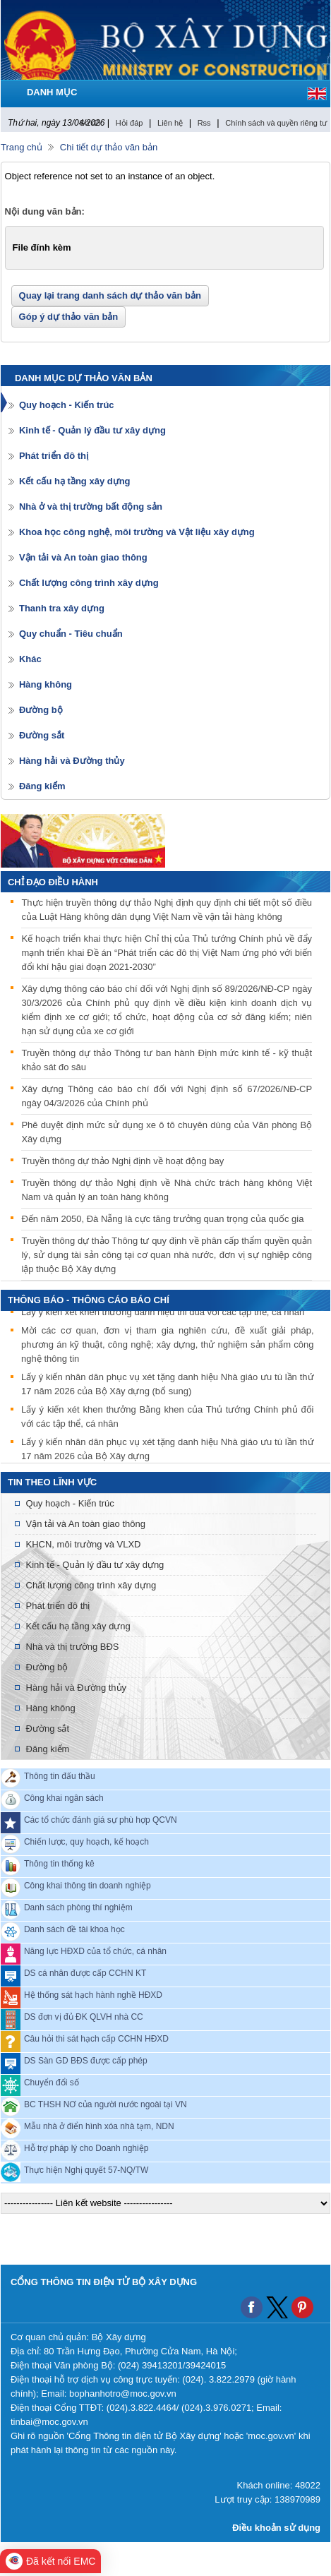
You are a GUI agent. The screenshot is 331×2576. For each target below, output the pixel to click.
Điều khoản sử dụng (276, 2527)
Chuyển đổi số (51, 2082)
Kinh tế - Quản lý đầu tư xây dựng (92, 430)
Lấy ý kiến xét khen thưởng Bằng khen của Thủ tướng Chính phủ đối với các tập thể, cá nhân (167, 1418)
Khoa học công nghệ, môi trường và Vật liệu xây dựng (137, 532)
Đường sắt (41, 735)
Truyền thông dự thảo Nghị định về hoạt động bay (122, 1161)
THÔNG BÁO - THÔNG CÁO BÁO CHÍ (88, 1300)
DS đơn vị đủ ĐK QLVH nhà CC (83, 2016)
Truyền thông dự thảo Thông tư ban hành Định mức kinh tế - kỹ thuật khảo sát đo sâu (166, 1060)
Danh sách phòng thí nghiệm (78, 1907)
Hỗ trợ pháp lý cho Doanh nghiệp (86, 2147)
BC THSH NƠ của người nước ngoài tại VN (105, 2104)
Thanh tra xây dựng (61, 608)
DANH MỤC (52, 92)
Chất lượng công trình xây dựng (89, 582)
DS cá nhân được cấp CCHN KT (85, 1972)
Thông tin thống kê (59, 1863)
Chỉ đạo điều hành (53, 882)
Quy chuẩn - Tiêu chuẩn (71, 633)
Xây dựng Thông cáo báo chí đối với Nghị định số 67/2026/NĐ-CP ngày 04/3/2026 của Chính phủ (166, 1096)
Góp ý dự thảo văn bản (69, 316)
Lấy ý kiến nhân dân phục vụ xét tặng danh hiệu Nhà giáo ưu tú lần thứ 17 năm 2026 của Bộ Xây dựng (167, 1450)
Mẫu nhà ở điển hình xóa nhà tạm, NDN (99, 2126)
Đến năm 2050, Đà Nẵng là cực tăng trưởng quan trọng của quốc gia (162, 1219)
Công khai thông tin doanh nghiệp (87, 1885)
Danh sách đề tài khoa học (74, 1929)
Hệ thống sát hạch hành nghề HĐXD (93, 1994)
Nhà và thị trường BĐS (72, 1646)
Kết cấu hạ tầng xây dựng (75, 481)
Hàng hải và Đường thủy (72, 760)
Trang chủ (21, 147)
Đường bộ (41, 710)
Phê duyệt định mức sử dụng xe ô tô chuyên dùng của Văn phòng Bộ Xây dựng (166, 1132)
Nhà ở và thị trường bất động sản (90, 506)
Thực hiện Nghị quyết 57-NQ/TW (86, 2169)
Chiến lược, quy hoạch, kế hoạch (86, 1841)
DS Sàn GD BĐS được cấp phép (86, 2060)
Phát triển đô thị (53, 455)
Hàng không (45, 684)
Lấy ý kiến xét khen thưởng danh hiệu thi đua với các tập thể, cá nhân (162, 1313)
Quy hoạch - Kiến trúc (66, 405)
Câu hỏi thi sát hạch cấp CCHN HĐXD (96, 2038)
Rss (204, 123)
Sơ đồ (91, 123)
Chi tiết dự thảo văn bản (108, 147)
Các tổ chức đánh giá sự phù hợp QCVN (100, 1819)
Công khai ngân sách (64, 1797)
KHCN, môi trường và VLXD (83, 1544)
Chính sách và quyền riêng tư (276, 123)
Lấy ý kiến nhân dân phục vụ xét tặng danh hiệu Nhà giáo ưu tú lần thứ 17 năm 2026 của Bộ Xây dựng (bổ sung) (167, 1385)
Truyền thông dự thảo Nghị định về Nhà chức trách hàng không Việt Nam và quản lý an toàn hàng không (166, 1190)
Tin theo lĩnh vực (52, 1482)
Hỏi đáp (129, 123)
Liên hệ (170, 123)
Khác (30, 659)
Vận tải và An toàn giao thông (83, 557)
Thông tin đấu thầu (59, 1775)
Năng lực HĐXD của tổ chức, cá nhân (95, 1950)
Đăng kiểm (42, 786)
